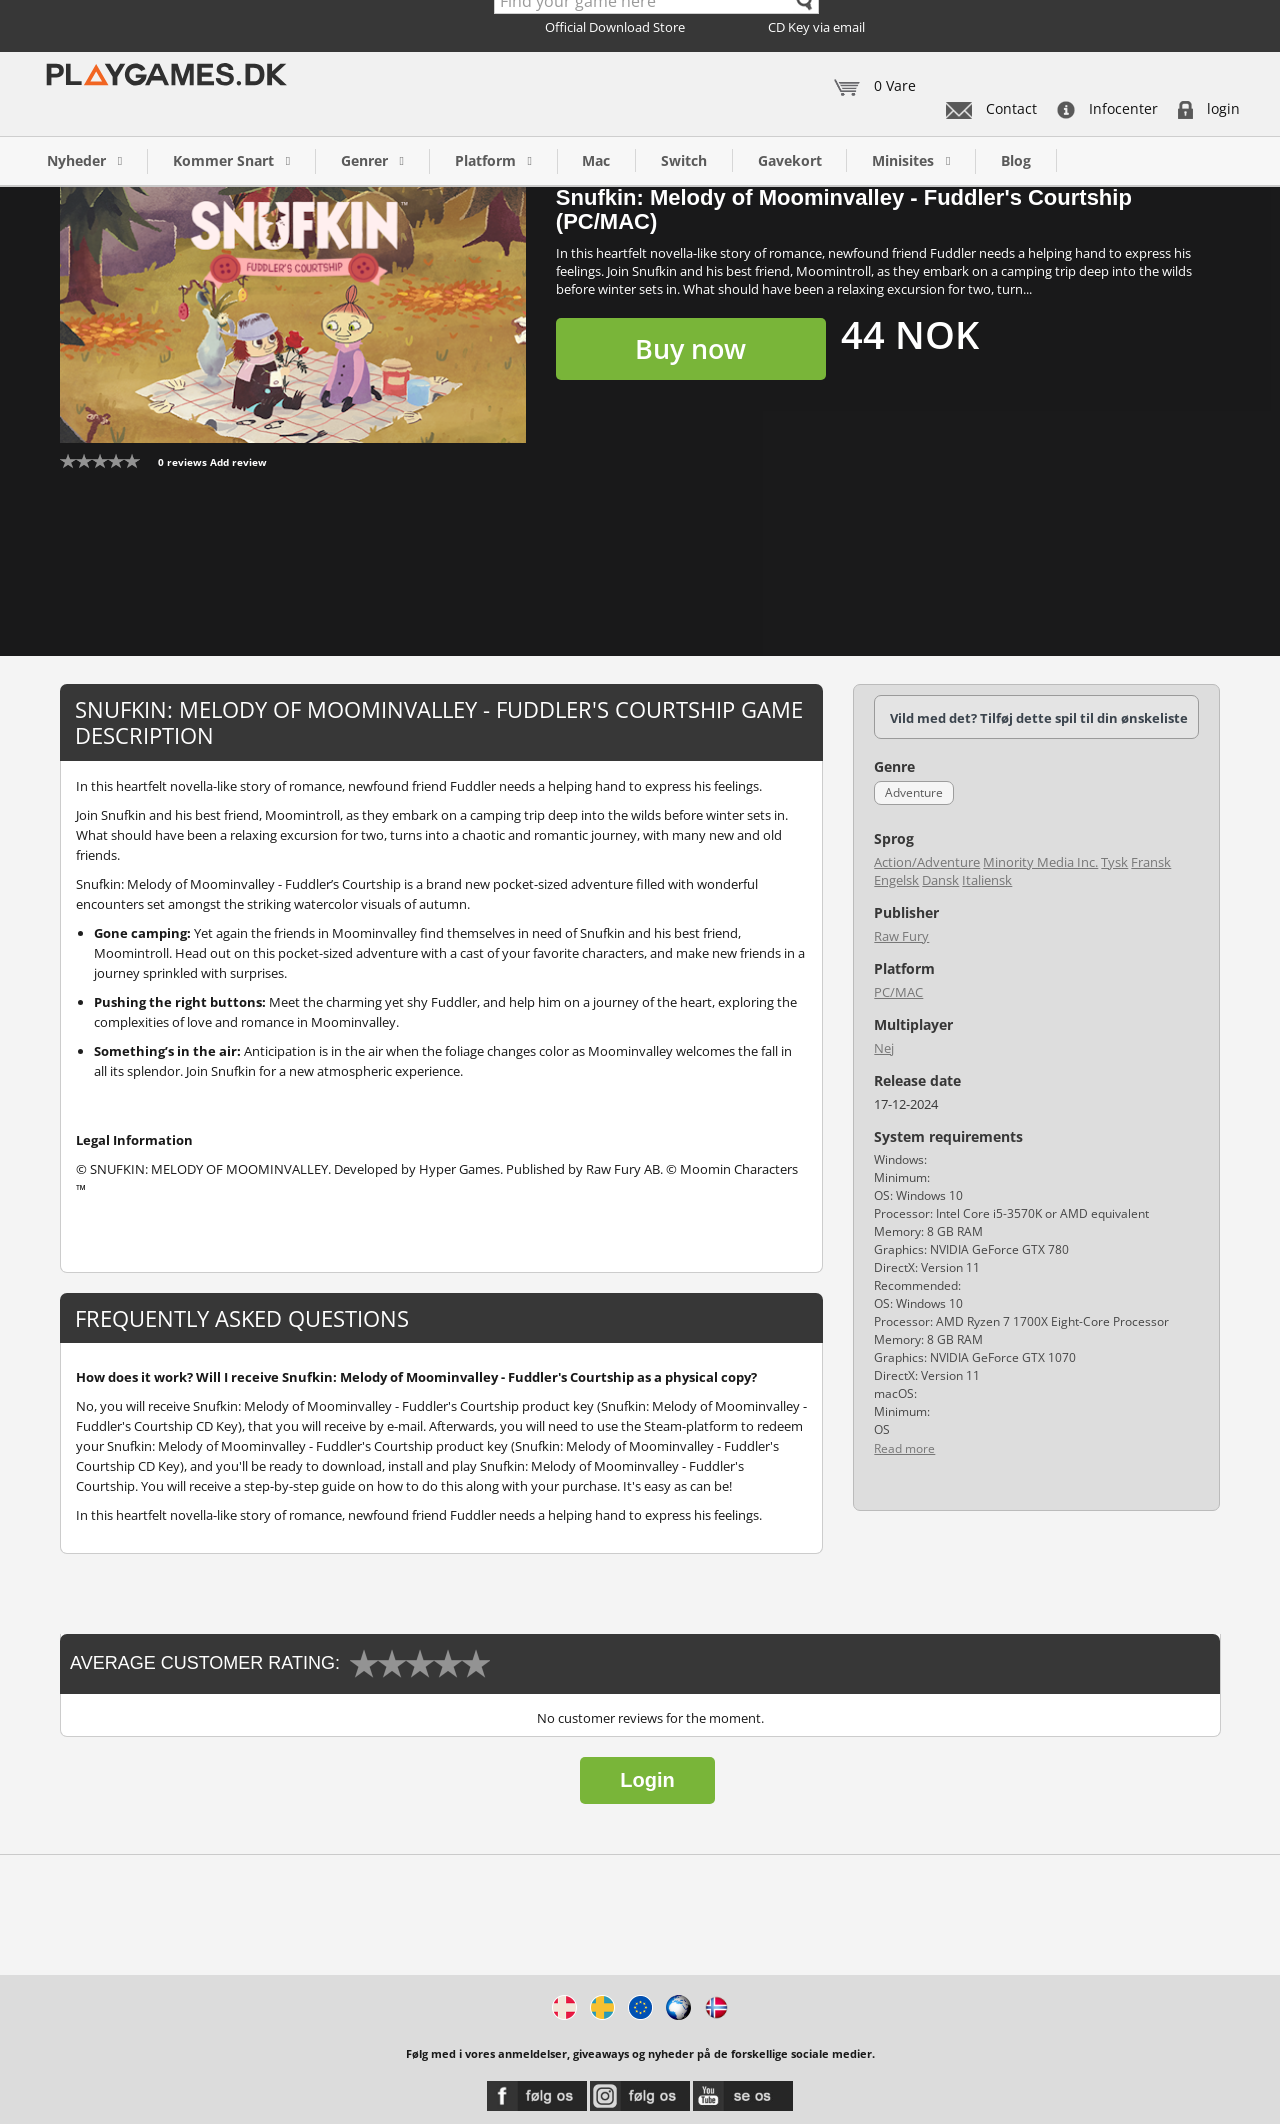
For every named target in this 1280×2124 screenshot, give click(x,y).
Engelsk (896, 880)
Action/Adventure (927, 862)
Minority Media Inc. (1040, 862)
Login (647, 1780)
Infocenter (1107, 108)
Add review (238, 462)
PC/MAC (898, 992)
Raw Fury (901, 936)
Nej (884, 1048)
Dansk (940, 880)
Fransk (1151, 862)
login (1209, 108)
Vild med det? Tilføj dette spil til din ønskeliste (1039, 718)
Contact (991, 108)
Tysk (1114, 862)
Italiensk (987, 880)
